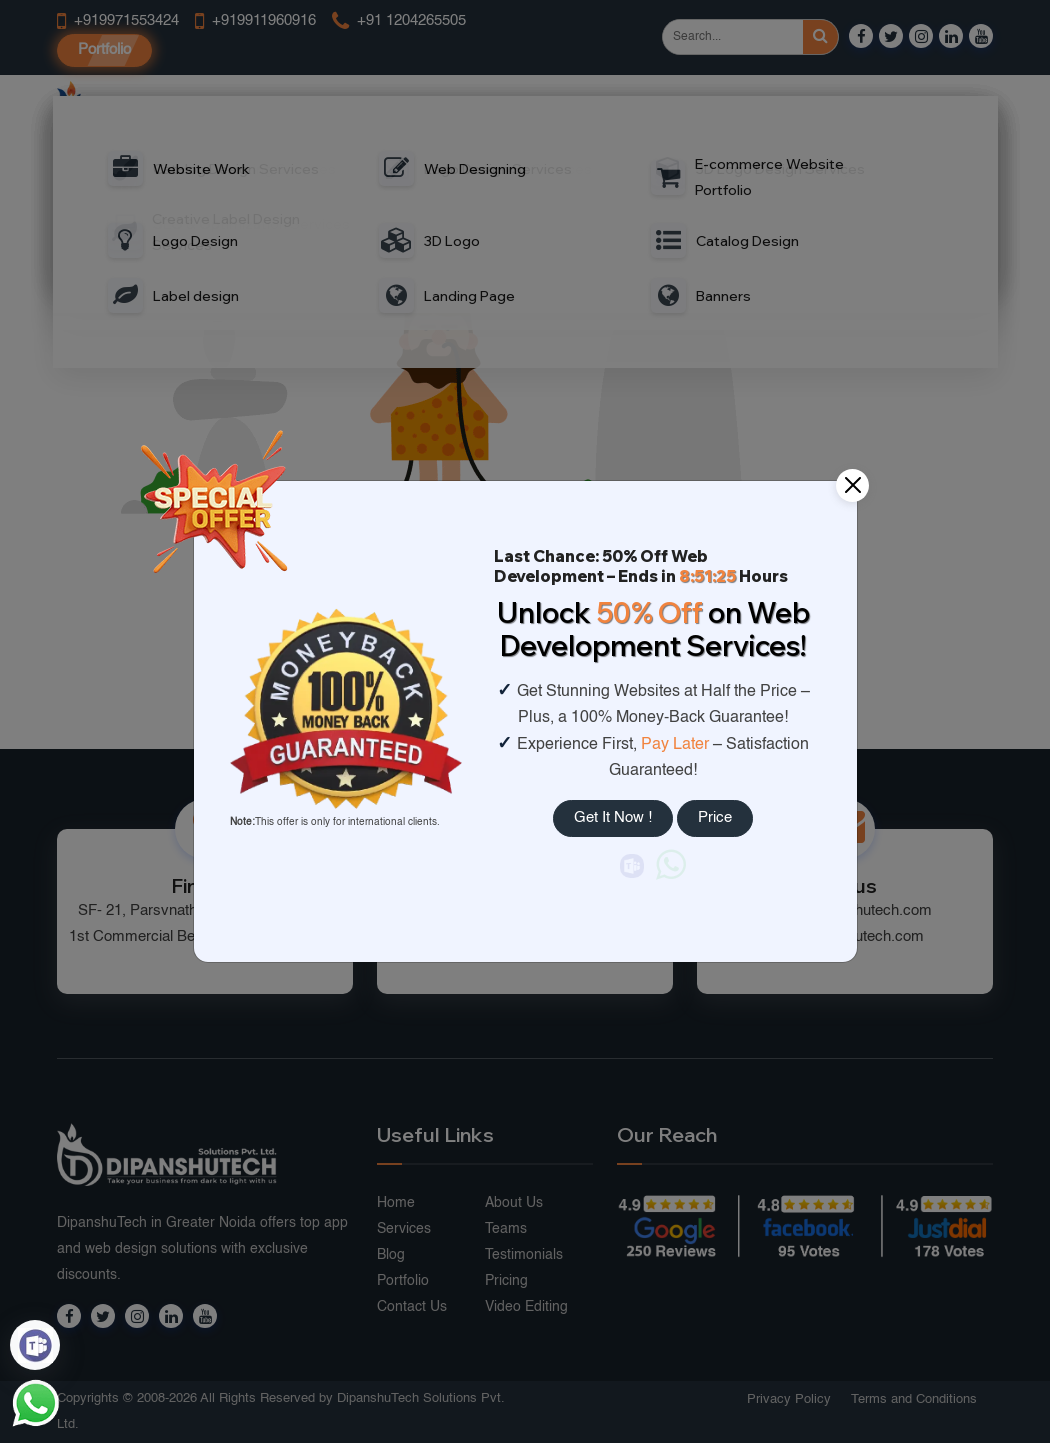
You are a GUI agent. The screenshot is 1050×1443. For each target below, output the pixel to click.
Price (715, 817)
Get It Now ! (613, 817)
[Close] (852, 485)
